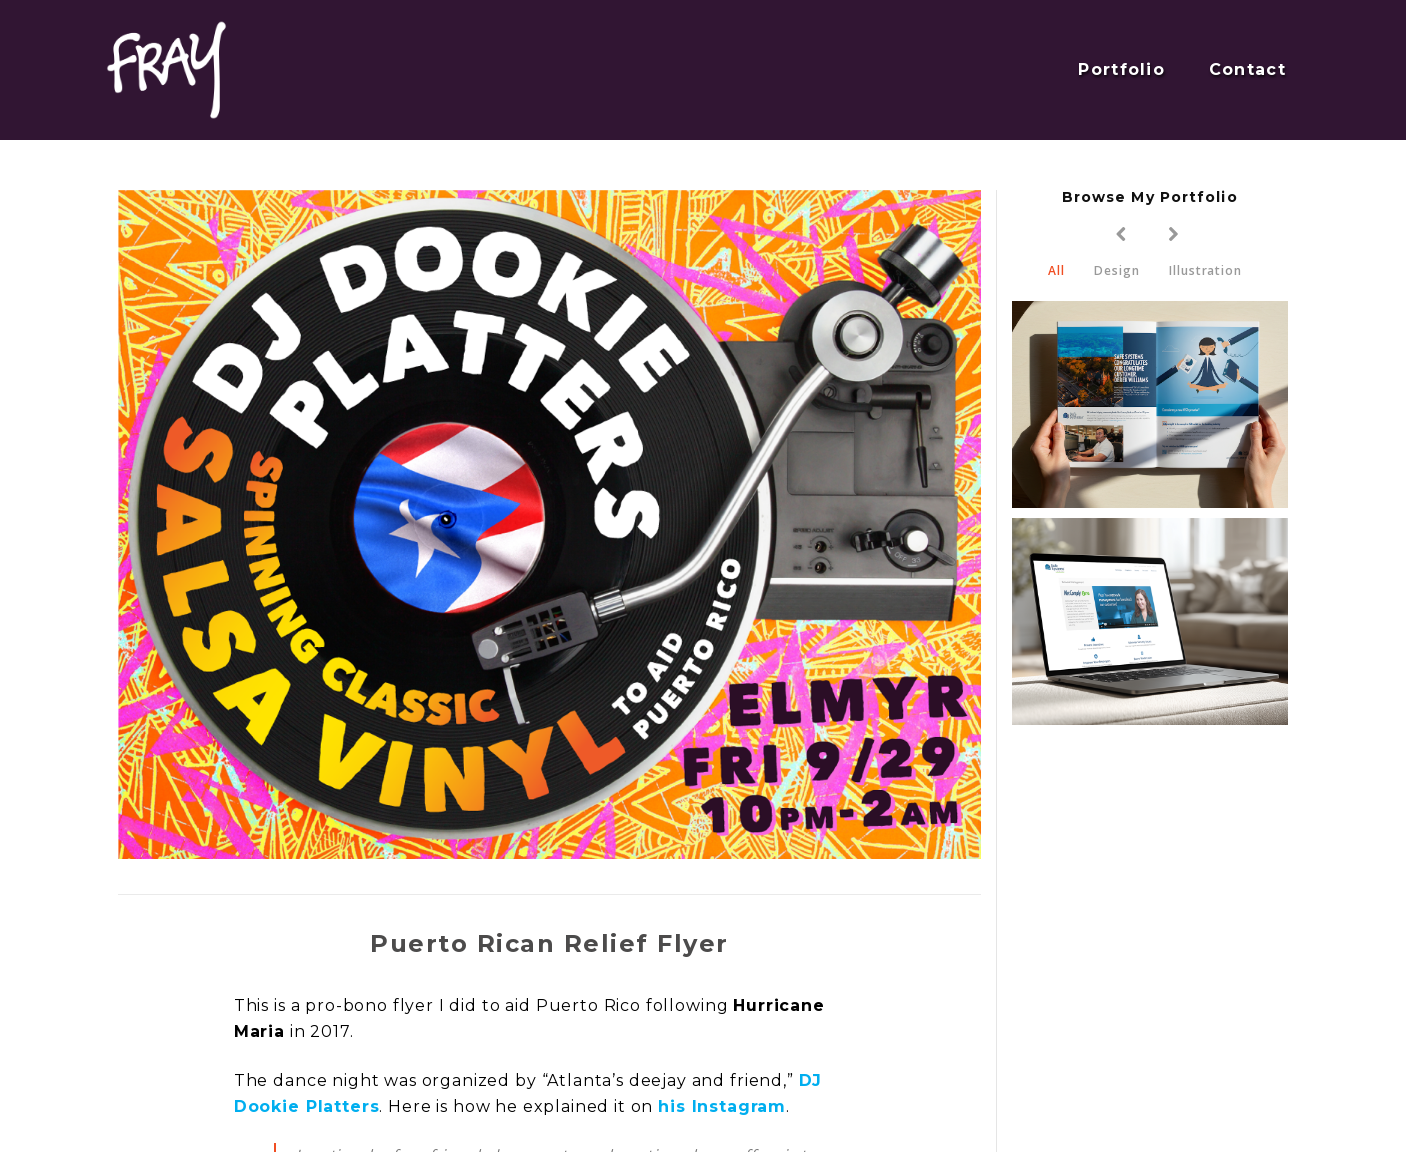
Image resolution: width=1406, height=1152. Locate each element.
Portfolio (1121, 69)
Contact (1247, 69)
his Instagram (722, 1106)
